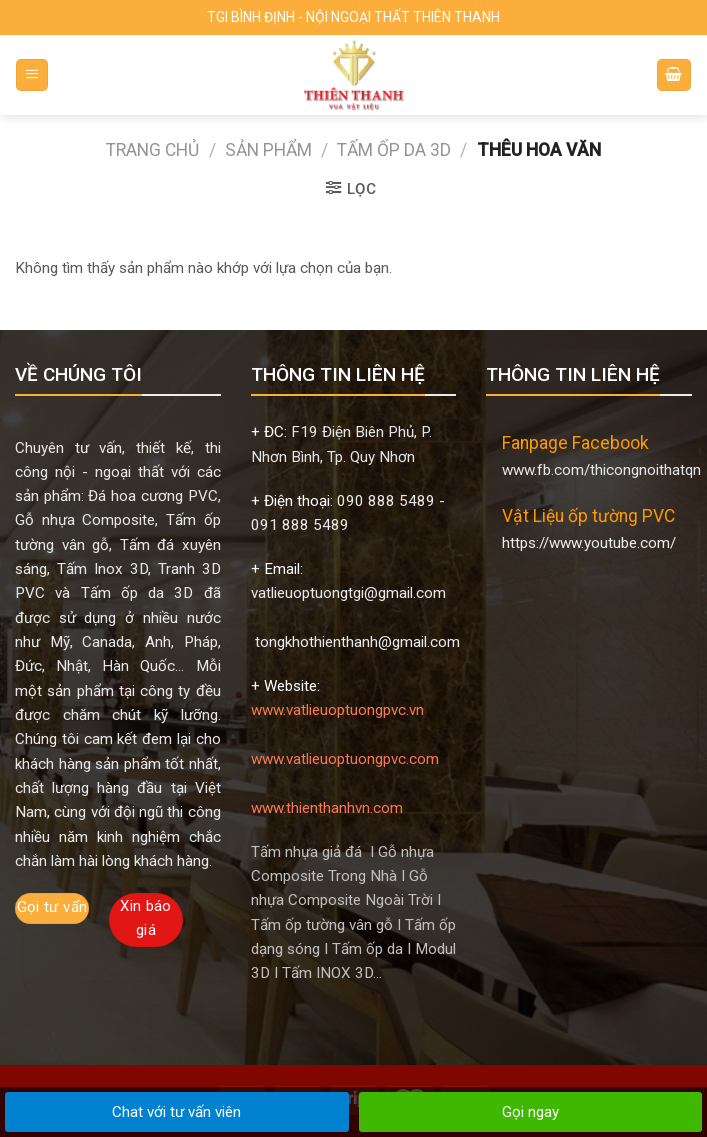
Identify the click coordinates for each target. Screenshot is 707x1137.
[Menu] (32, 74)
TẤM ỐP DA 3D (394, 150)
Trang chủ (152, 150)
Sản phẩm (268, 150)
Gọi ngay (530, 1112)
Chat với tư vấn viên (176, 1112)
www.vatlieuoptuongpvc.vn (337, 710)
